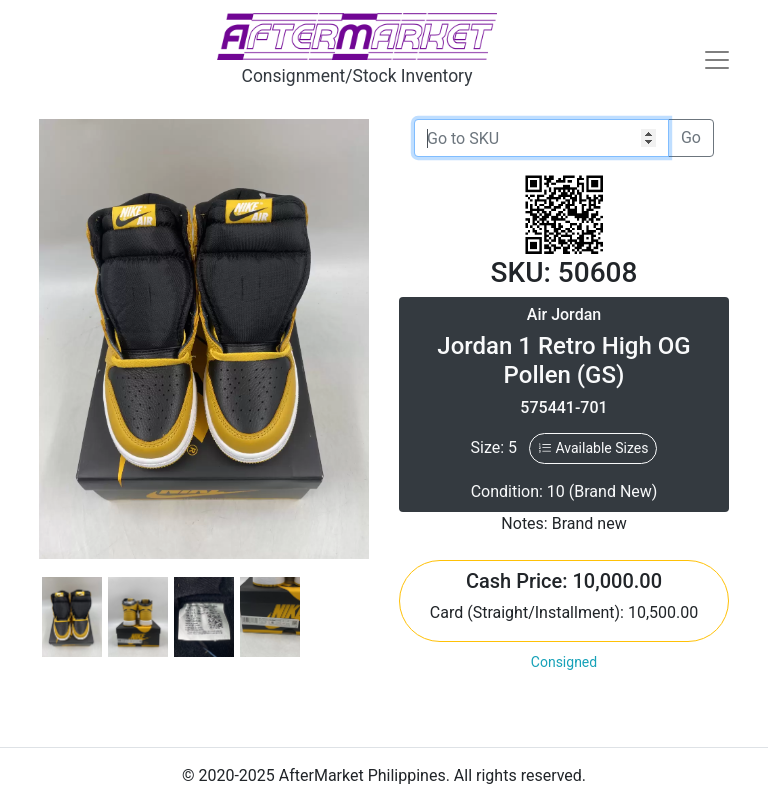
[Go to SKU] (541, 138)
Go (691, 137)
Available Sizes (593, 448)
